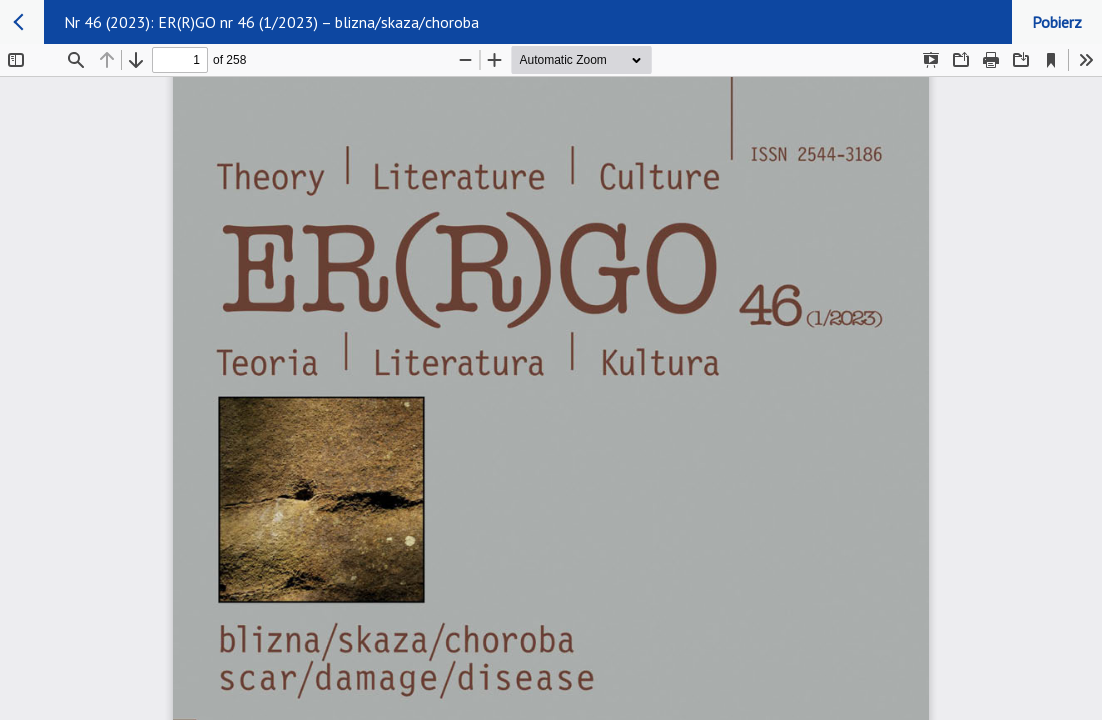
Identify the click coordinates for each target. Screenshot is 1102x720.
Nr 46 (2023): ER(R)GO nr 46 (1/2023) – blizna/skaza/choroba (271, 22)
